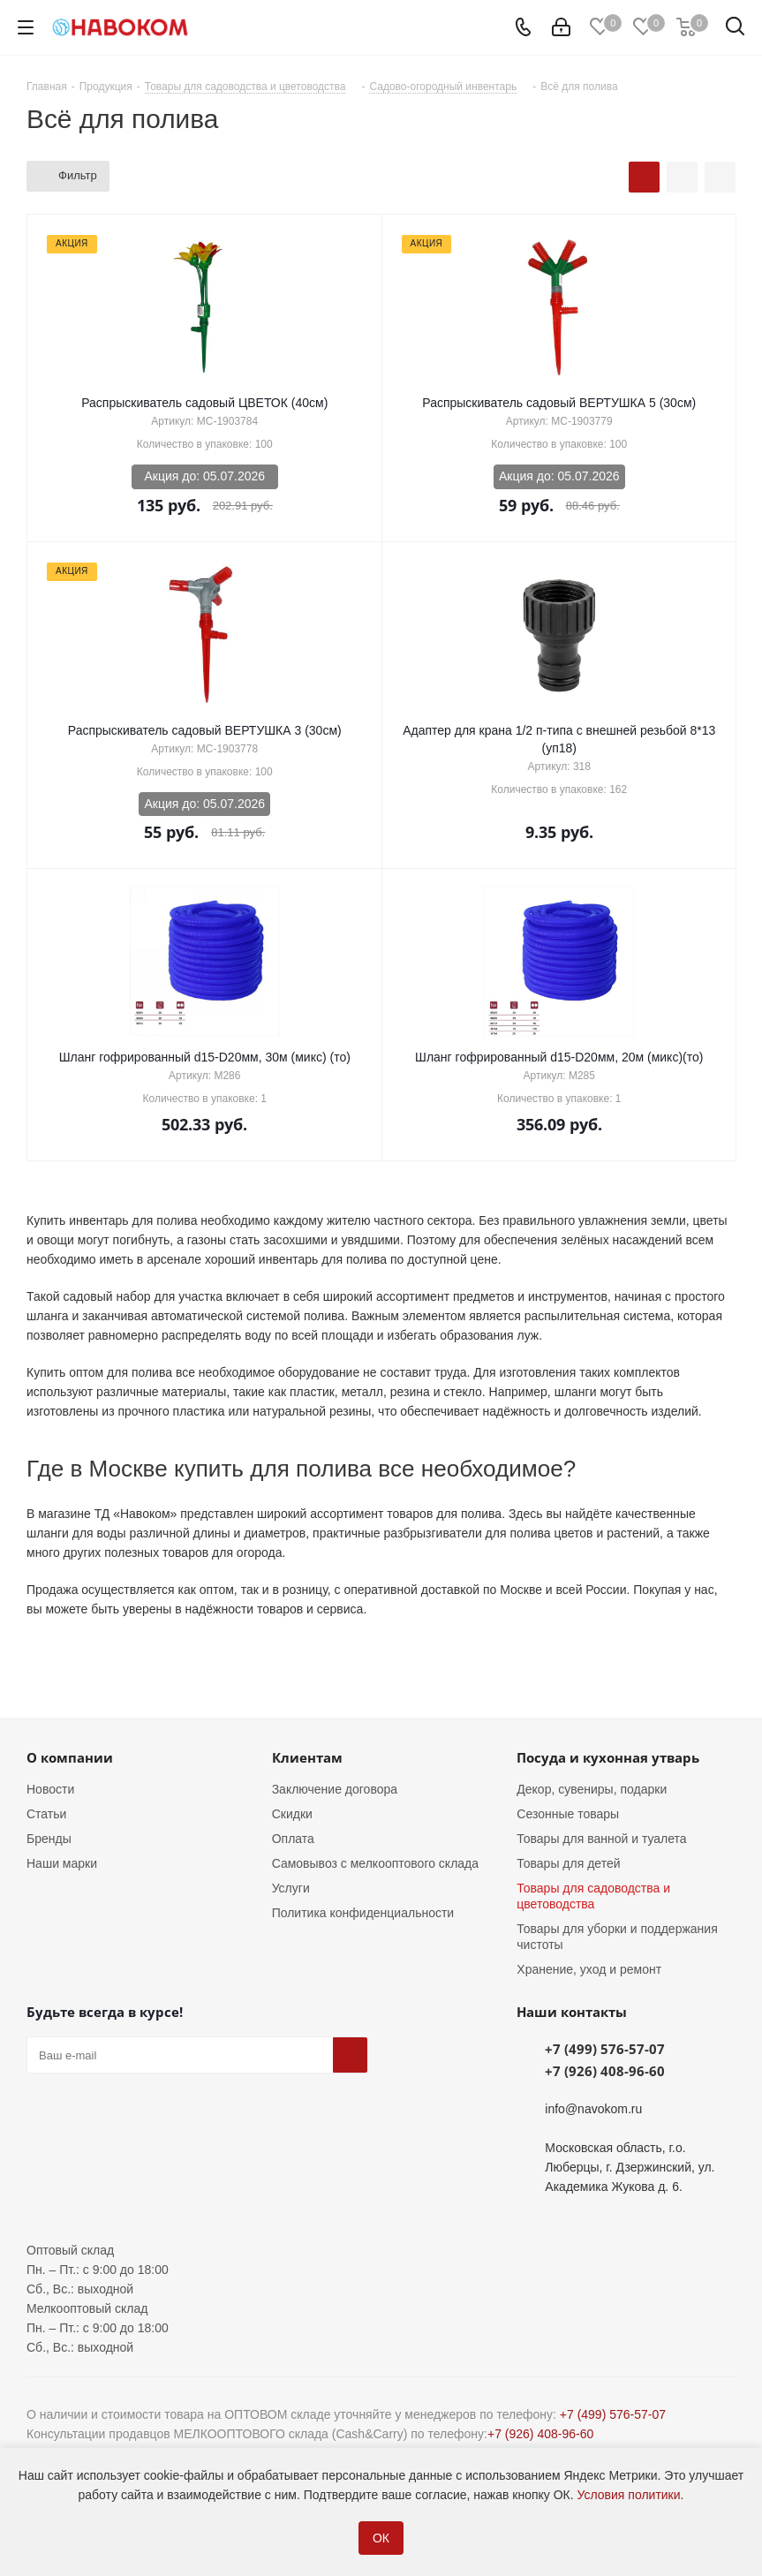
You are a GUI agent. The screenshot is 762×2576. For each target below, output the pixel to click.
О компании (69, 1757)
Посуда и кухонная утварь (608, 1757)
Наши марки (61, 1863)
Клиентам (307, 1757)
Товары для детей (568, 1863)
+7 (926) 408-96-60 (605, 2071)
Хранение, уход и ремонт (589, 1969)
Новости (50, 1789)
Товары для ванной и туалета (601, 1839)
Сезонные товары (568, 1814)
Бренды (49, 1839)
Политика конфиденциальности (363, 1913)
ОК (381, 2538)
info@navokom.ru (593, 2109)
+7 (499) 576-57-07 (605, 2049)
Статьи (46, 1814)
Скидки (292, 1814)
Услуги (291, 1888)
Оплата (293, 1839)
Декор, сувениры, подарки (592, 1789)
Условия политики (629, 2495)
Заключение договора (334, 1789)
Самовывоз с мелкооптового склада (375, 1863)
